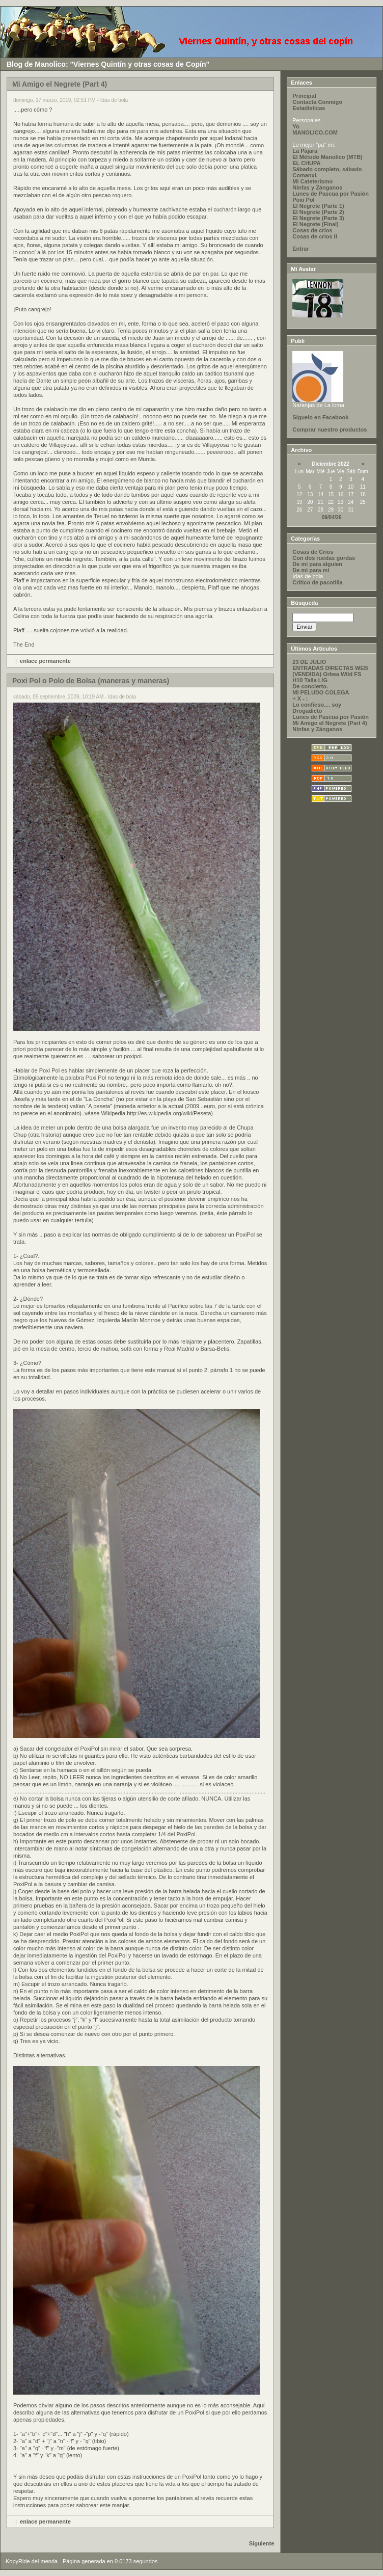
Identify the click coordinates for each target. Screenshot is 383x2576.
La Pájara (304, 151)
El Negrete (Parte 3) (318, 218)
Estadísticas (308, 108)
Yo (295, 126)
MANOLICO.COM (315, 132)
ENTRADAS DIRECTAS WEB (330, 668)
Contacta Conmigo (317, 102)
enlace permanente (45, 661)
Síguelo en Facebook (320, 417)
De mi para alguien (317, 564)
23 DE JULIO (309, 662)
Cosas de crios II (314, 236)
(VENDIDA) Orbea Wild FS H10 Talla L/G (326, 677)
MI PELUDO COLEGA (320, 692)
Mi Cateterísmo (312, 181)
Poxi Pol (303, 200)
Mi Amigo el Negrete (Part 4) (329, 723)
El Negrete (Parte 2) (318, 212)
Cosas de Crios (312, 552)
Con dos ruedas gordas (323, 558)
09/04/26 (332, 517)
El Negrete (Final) (315, 224)
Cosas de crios (312, 230)
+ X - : (300, 698)
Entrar (300, 249)
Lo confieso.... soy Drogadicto (316, 708)
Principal (304, 96)
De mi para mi (310, 570)
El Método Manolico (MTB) (327, 157)
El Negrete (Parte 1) (318, 206)
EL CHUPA (306, 163)
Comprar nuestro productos (329, 429)
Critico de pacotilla (317, 582)
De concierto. (310, 686)
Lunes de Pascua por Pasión (330, 194)
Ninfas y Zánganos (317, 187)
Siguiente (262, 2543)
